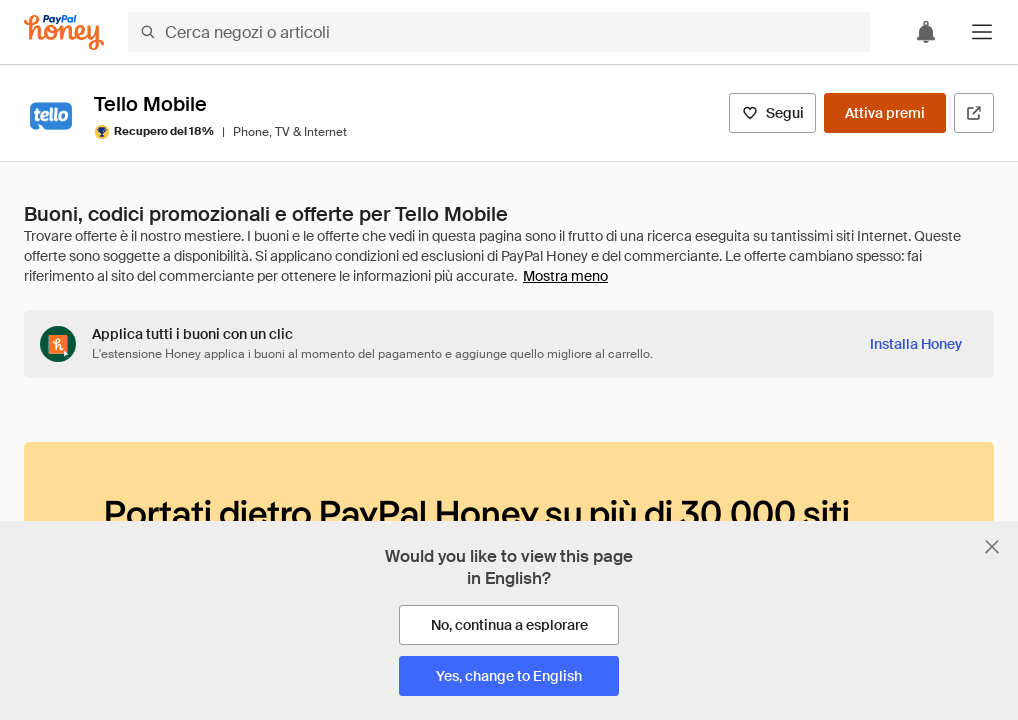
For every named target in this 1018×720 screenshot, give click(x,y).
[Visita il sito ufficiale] (974, 113)
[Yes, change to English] (509, 676)
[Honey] (64, 32)
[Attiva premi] (885, 113)
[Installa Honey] (916, 344)
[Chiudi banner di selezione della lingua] (992, 547)
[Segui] (772, 113)
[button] (982, 32)
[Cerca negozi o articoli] (499, 32)
